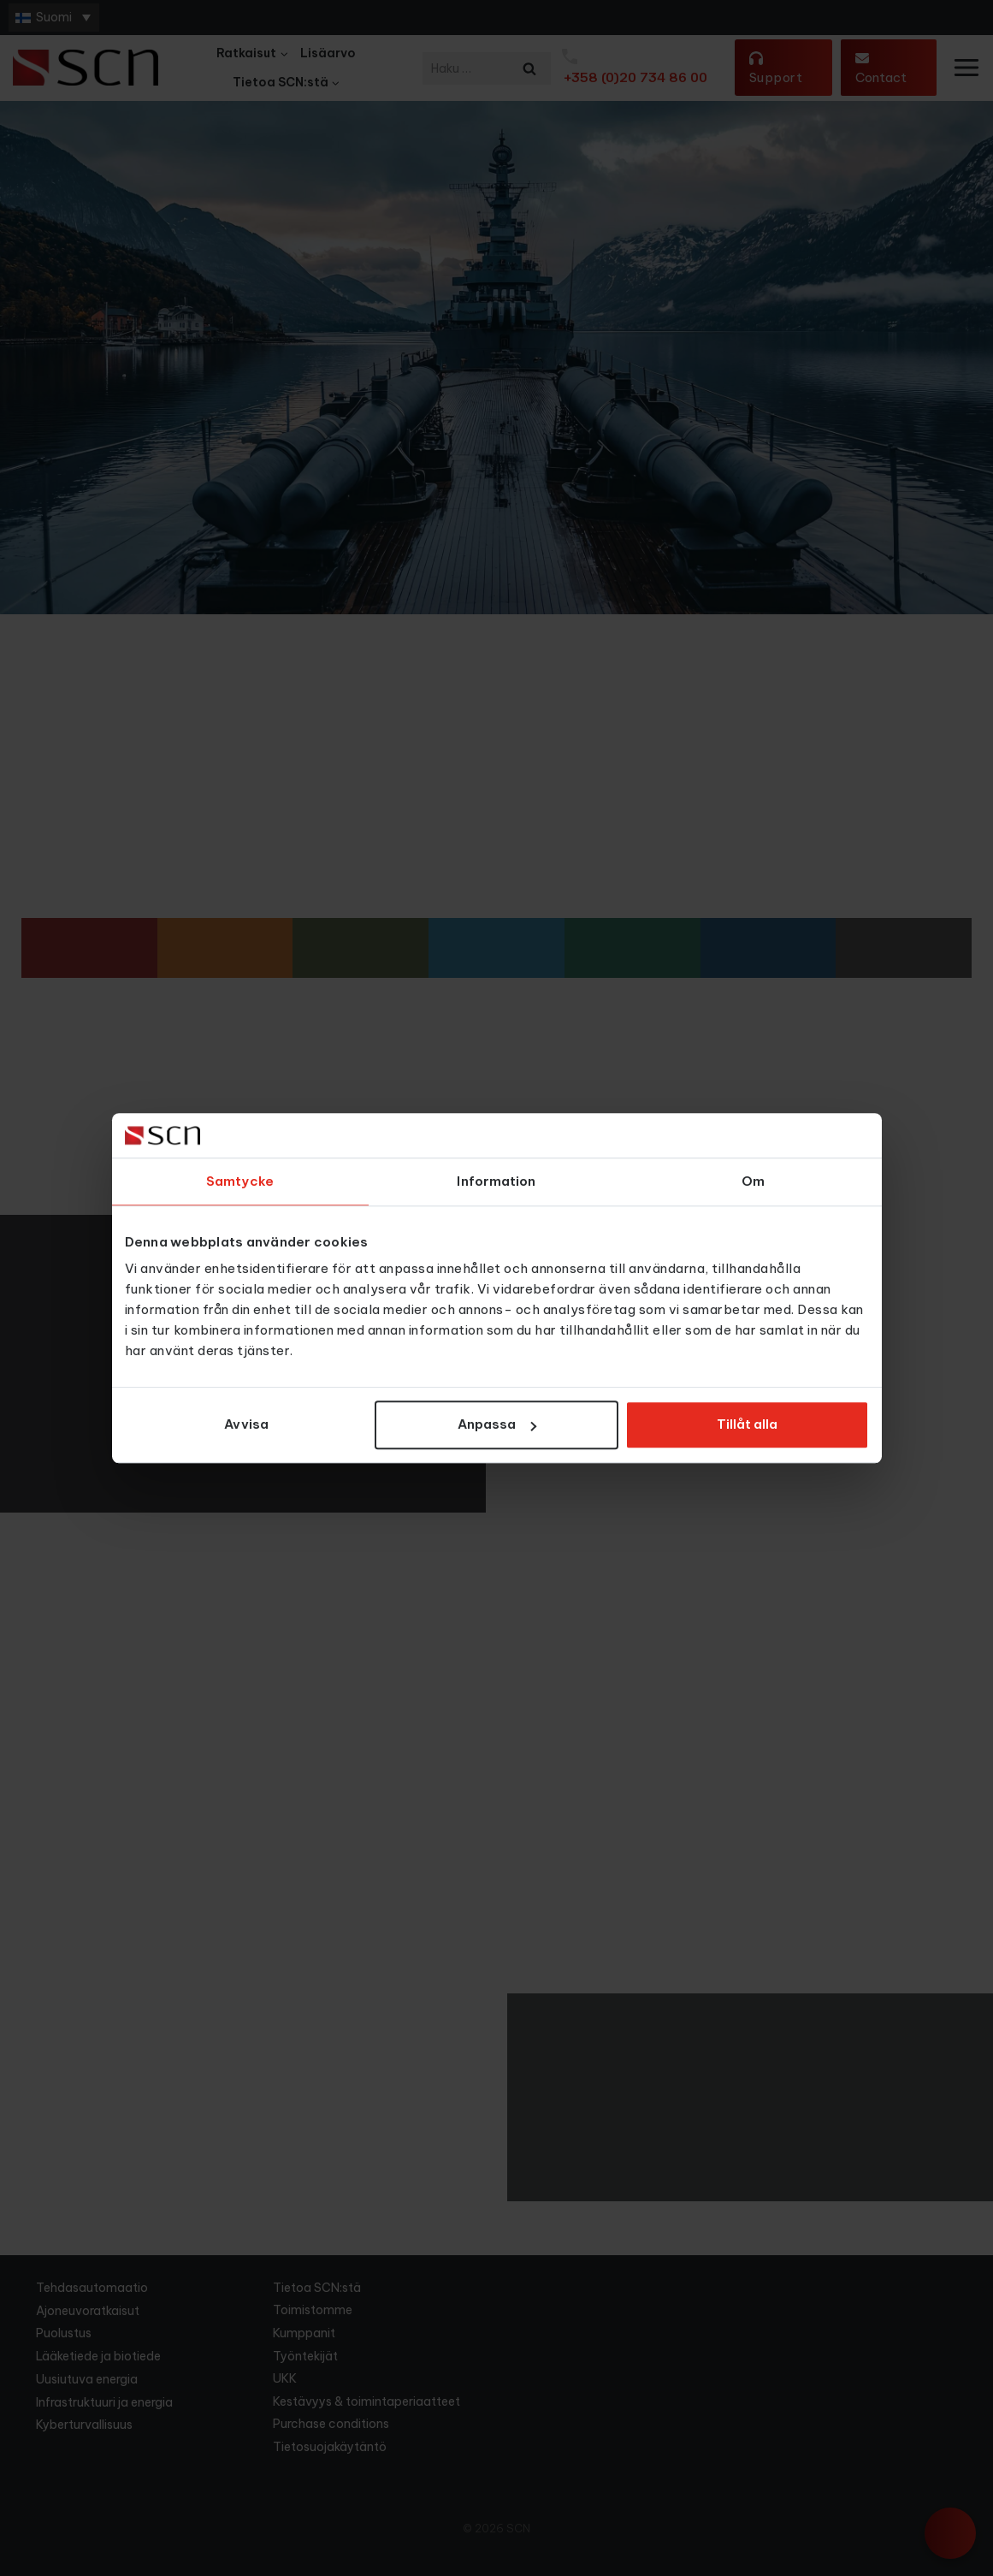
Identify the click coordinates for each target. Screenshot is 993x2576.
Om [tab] (753, 1181)
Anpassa (497, 1425)
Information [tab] (496, 1181)
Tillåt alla (747, 1425)
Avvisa (246, 1425)
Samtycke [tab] (240, 1181)
